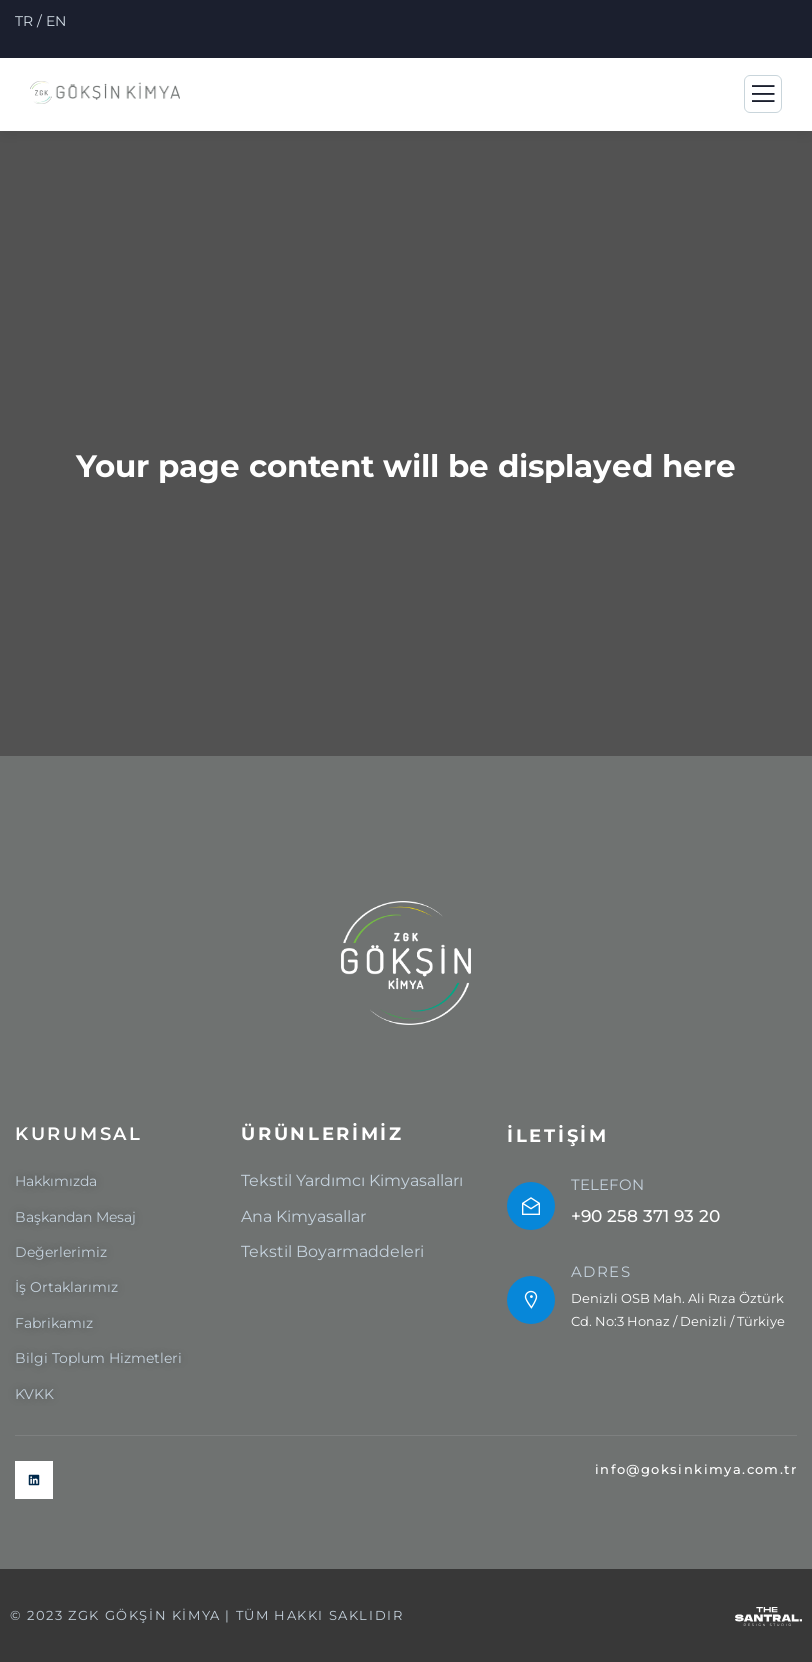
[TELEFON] (531, 1206)
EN (56, 21)
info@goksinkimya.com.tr (696, 1469)
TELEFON (607, 1184)
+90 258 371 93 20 (645, 1216)
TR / (30, 21)
